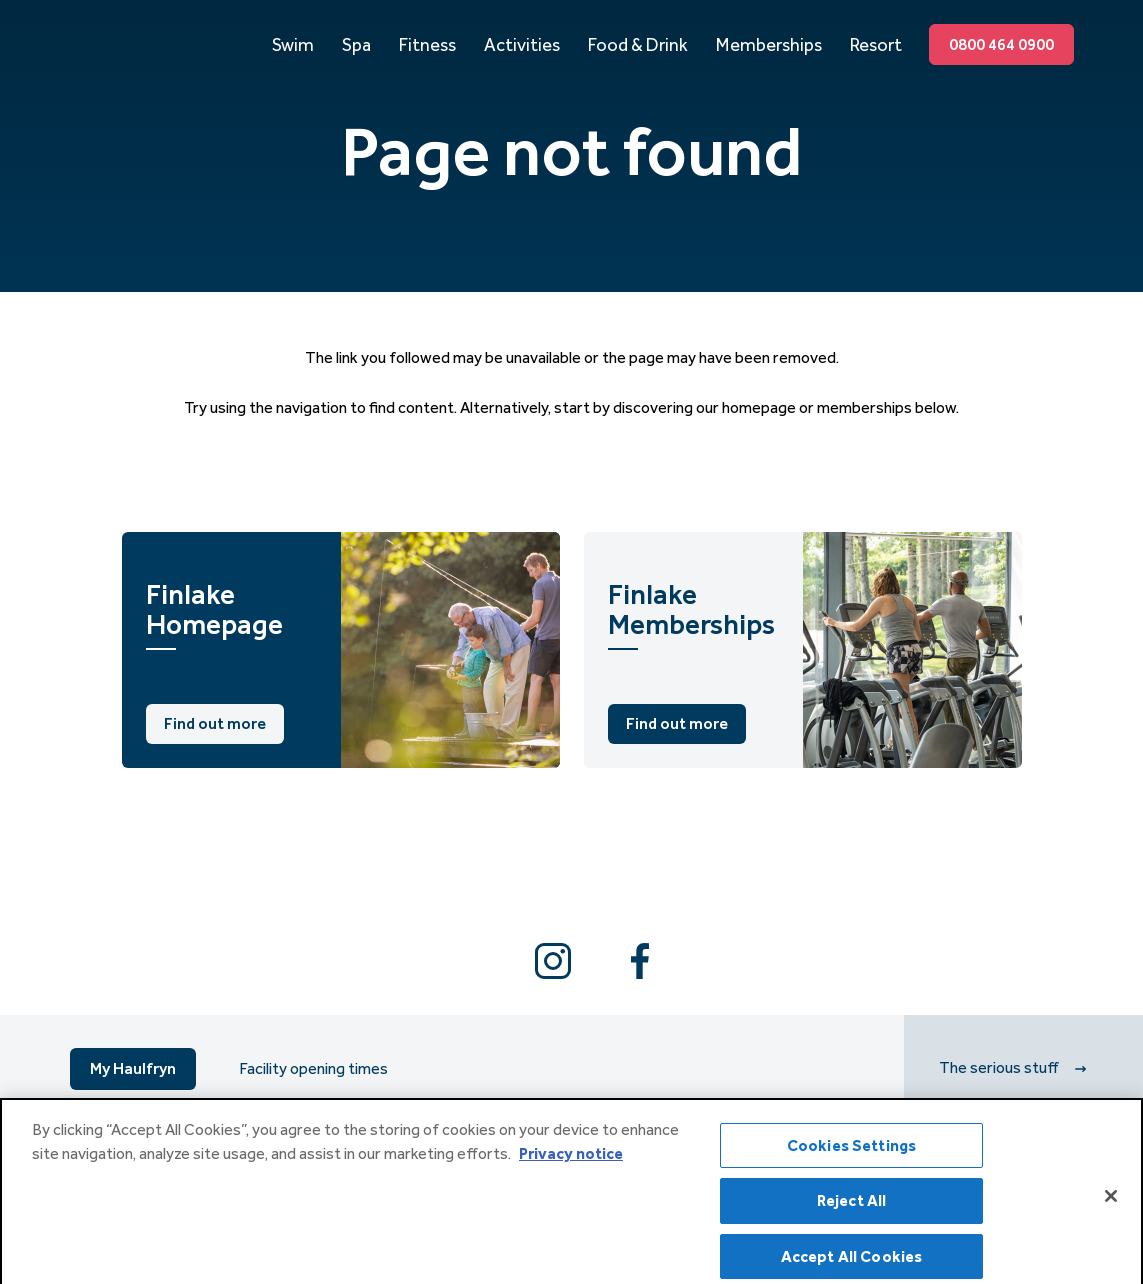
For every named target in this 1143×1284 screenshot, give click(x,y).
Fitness (427, 45)
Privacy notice (571, 1161)
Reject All (852, 1208)
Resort (876, 45)
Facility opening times (313, 1069)
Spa (356, 45)
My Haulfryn (133, 1068)
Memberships (769, 45)
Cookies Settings (852, 1153)
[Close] (1111, 1205)
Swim (293, 45)
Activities (522, 45)
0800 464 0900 (1001, 44)
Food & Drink (638, 45)
